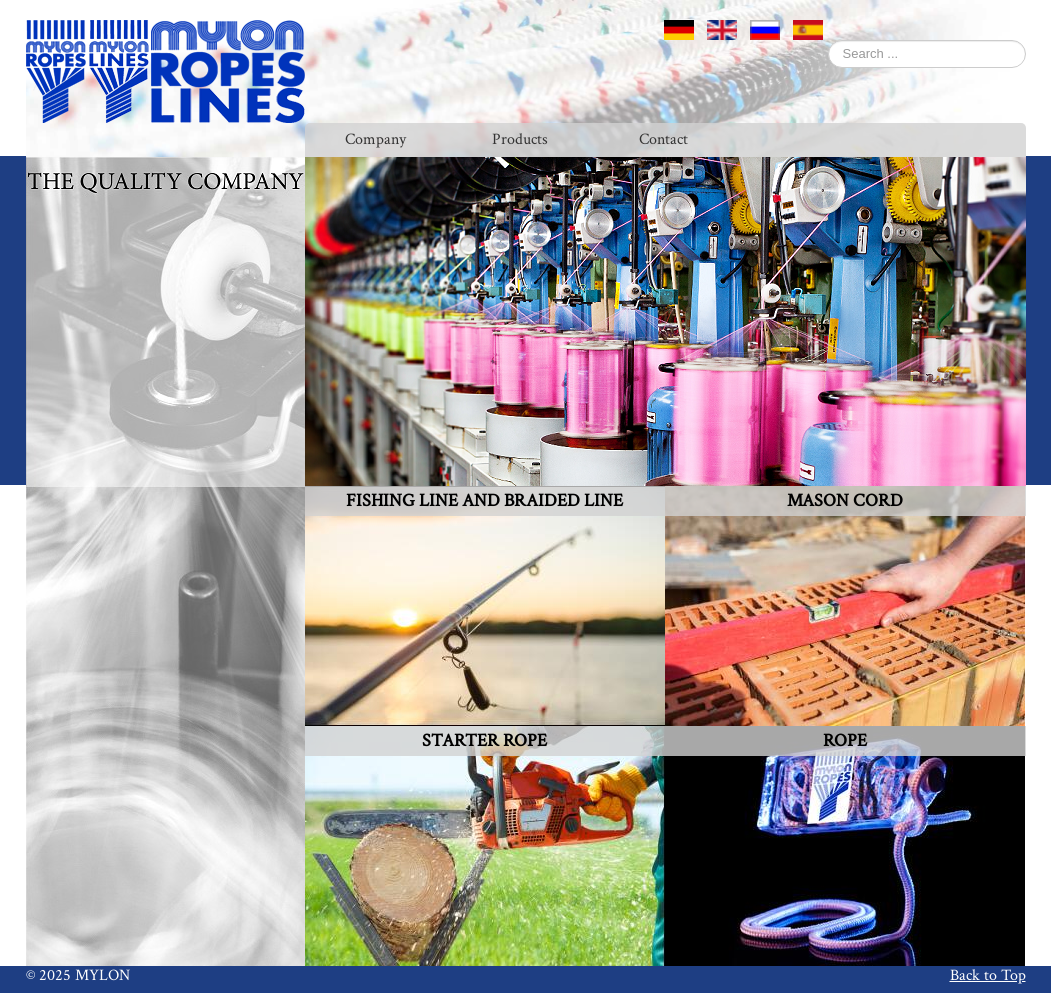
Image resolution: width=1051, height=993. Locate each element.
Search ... (828, 40)
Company (375, 139)
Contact (663, 139)
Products (520, 139)
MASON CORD (845, 500)
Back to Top (988, 975)
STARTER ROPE (484, 740)
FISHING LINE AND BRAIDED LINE (484, 500)
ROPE (845, 740)
